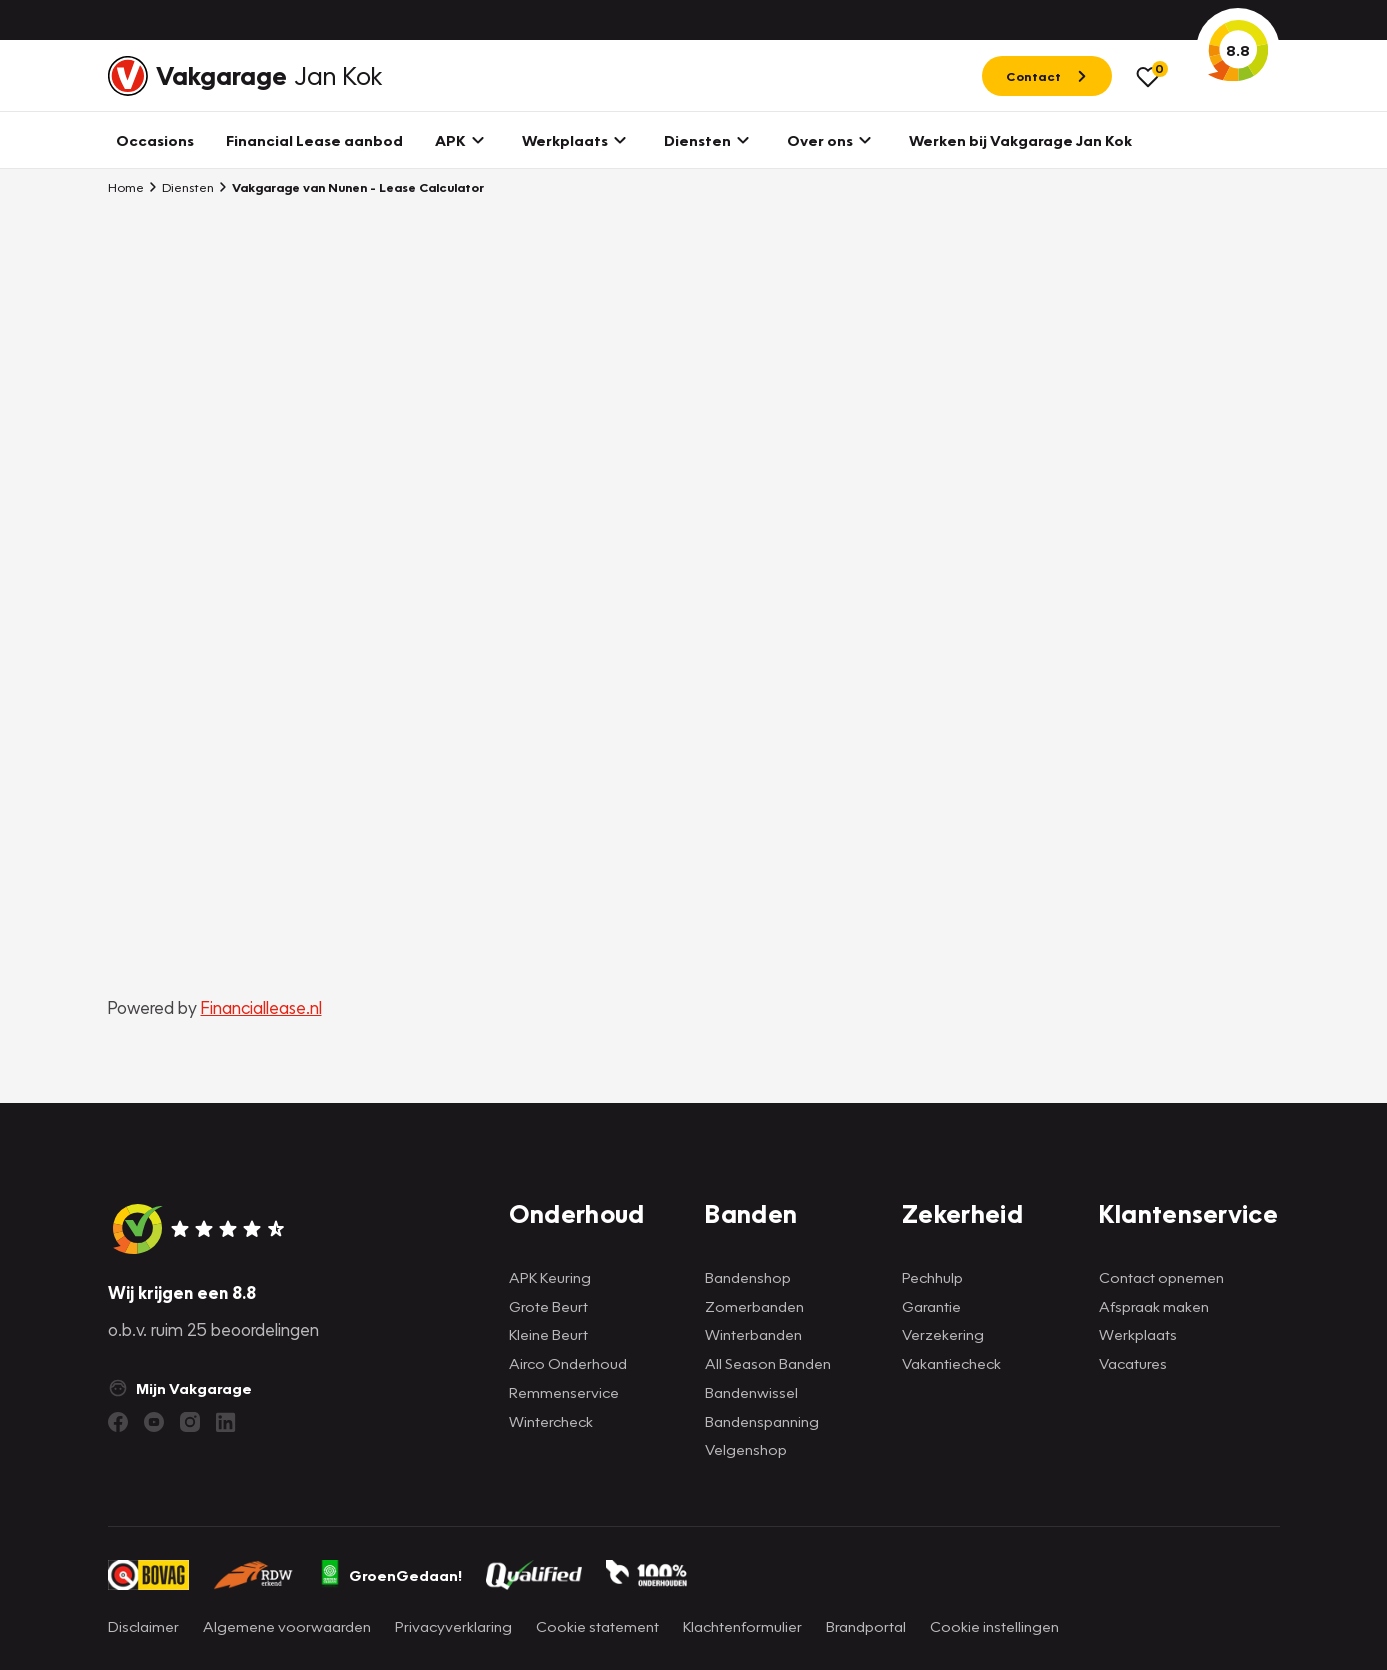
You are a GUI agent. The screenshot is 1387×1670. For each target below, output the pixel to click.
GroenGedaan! (390, 1575)
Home (126, 187)
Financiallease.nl (261, 1007)
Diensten (181, 187)
